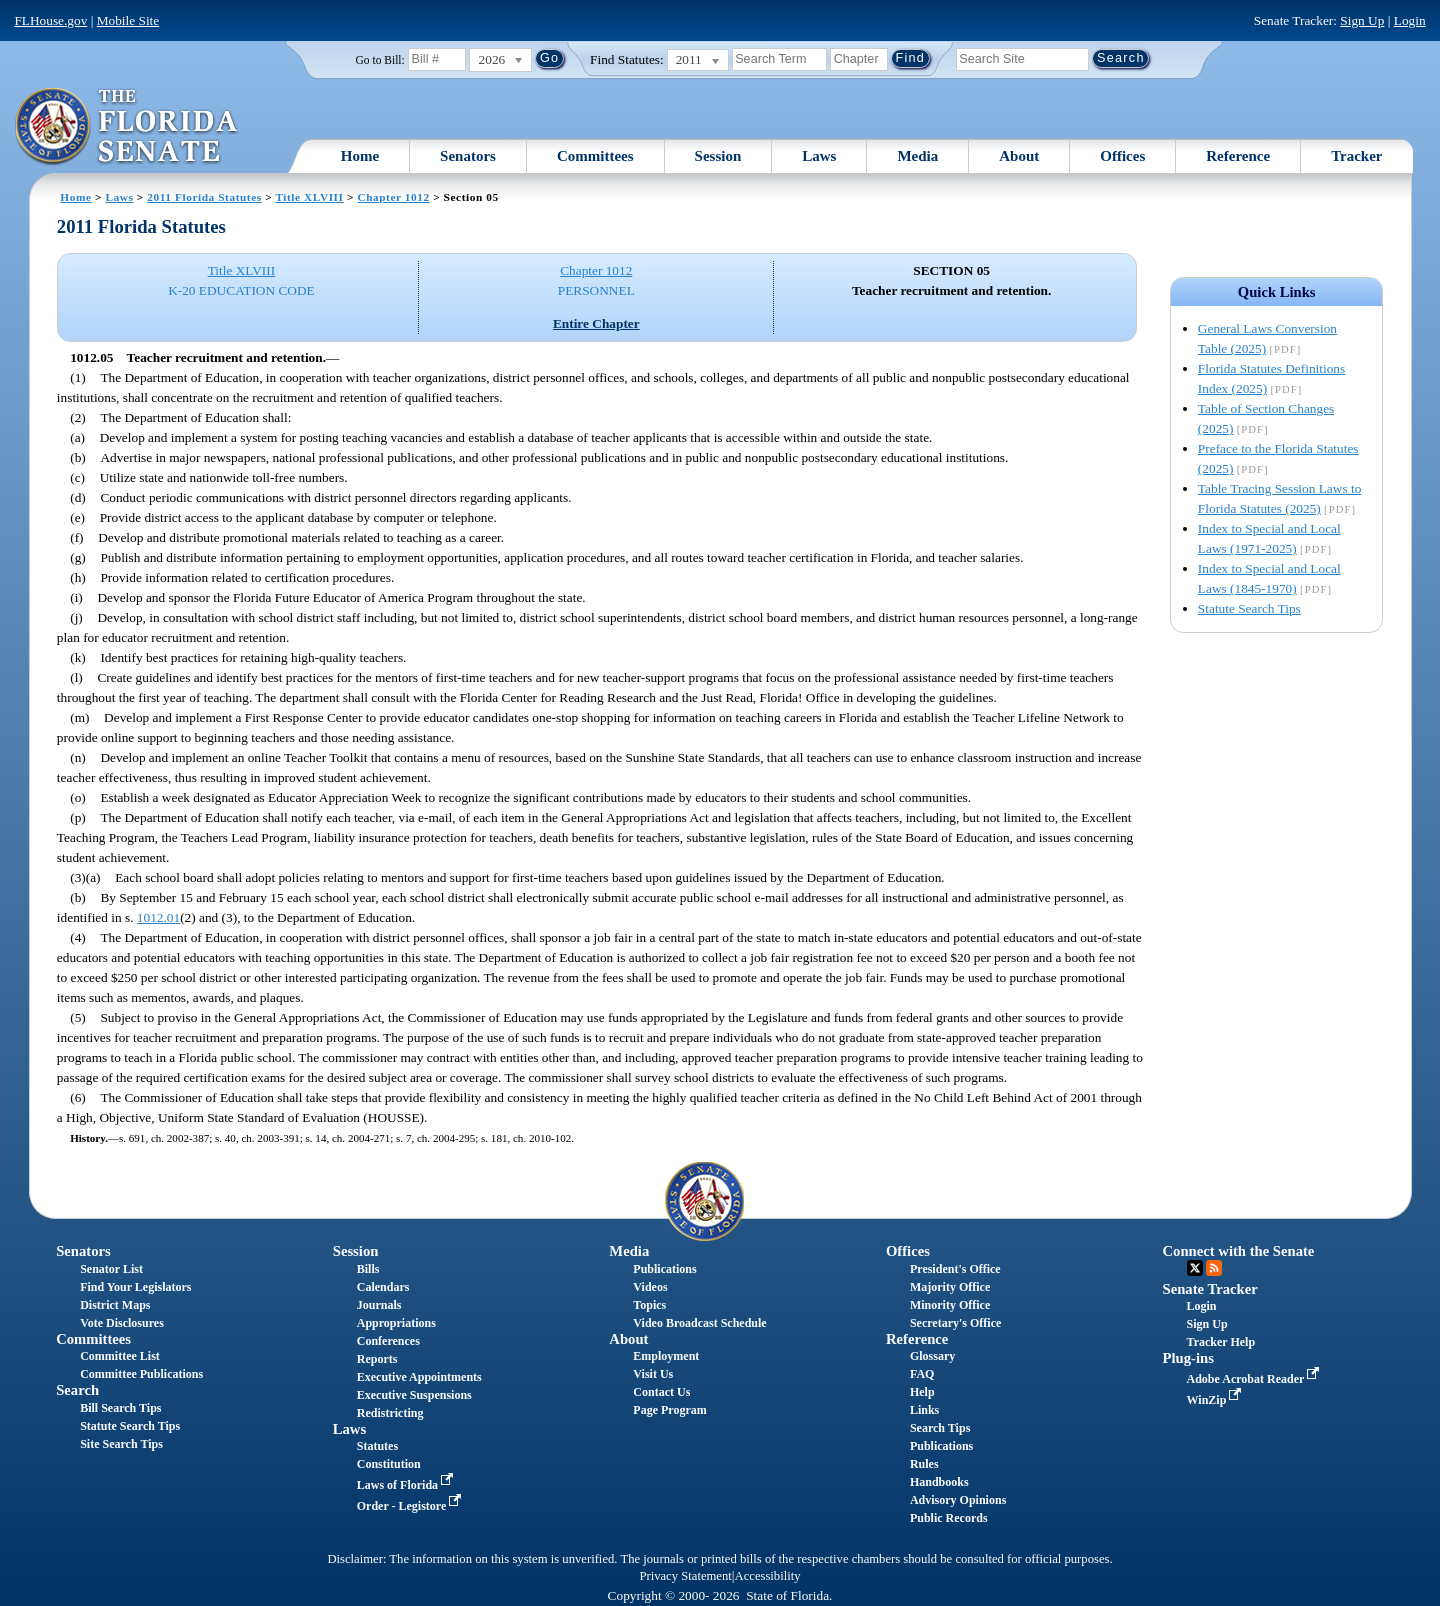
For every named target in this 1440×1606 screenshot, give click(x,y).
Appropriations (396, 1323)
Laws (819, 156)
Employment (666, 1356)
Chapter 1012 (393, 197)
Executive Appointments (419, 1377)
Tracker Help (1221, 1342)
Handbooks (939, 1482)
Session (718, 156)
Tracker (1356, 156)
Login (1410, 20)
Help (922, 1392)
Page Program (669, 1410)
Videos (650, 1287)
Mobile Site (128, 20)
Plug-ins (1188, 1358)
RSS (1214, 1268)
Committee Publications (141, 1374)
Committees (595, 156)
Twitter (1195, 1268)
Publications (664, 1269)
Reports (377, 1359)
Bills (368, 1269)
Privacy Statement (685, 1576)
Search (77, 1390)
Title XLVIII (309, 197)
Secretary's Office (955, 1323)
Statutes (377, 1446)
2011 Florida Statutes (204, 197)
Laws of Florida (407, 1485)
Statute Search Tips (1249, 608)
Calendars (383, 1287)
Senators (468, 156)
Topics (649, 1305)
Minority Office (950, 1305)
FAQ (922, 1374)
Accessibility (768, 1576)
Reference (1238, 156)
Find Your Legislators (135, 1287)
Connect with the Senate (1239, 1251)
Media (917, 156)
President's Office (955, 1269)
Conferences (388, 1341)
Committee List (120, 1356)
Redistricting (390, 1413)
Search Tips (940, 1428)
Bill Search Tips (120, 1408)
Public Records (949, 1518)
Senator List (111, 1269)
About (1019, 156)
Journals (379, 1305)
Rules (924, 1464)
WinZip (1216, 1400)
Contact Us (661, 1392)
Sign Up (1362, 20)
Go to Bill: (380, 60)
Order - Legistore (411, 1506)
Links (924, 1410)
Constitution (389, 1464)
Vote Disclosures (122, 1323)
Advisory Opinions (958, 1500)
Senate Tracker (1210, 1289)
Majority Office (950, 1287)
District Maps (115, 1305)
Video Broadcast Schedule (699, 1323)
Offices (1122, 156)
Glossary (932, 1356)
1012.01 (158, 917)
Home (360, 156)
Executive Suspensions (414, 1395)
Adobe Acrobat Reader (1255, 1379)
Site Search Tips (121, 1444)
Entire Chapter (596, 323)
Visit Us (653, 1374)
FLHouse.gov (50, 20)
